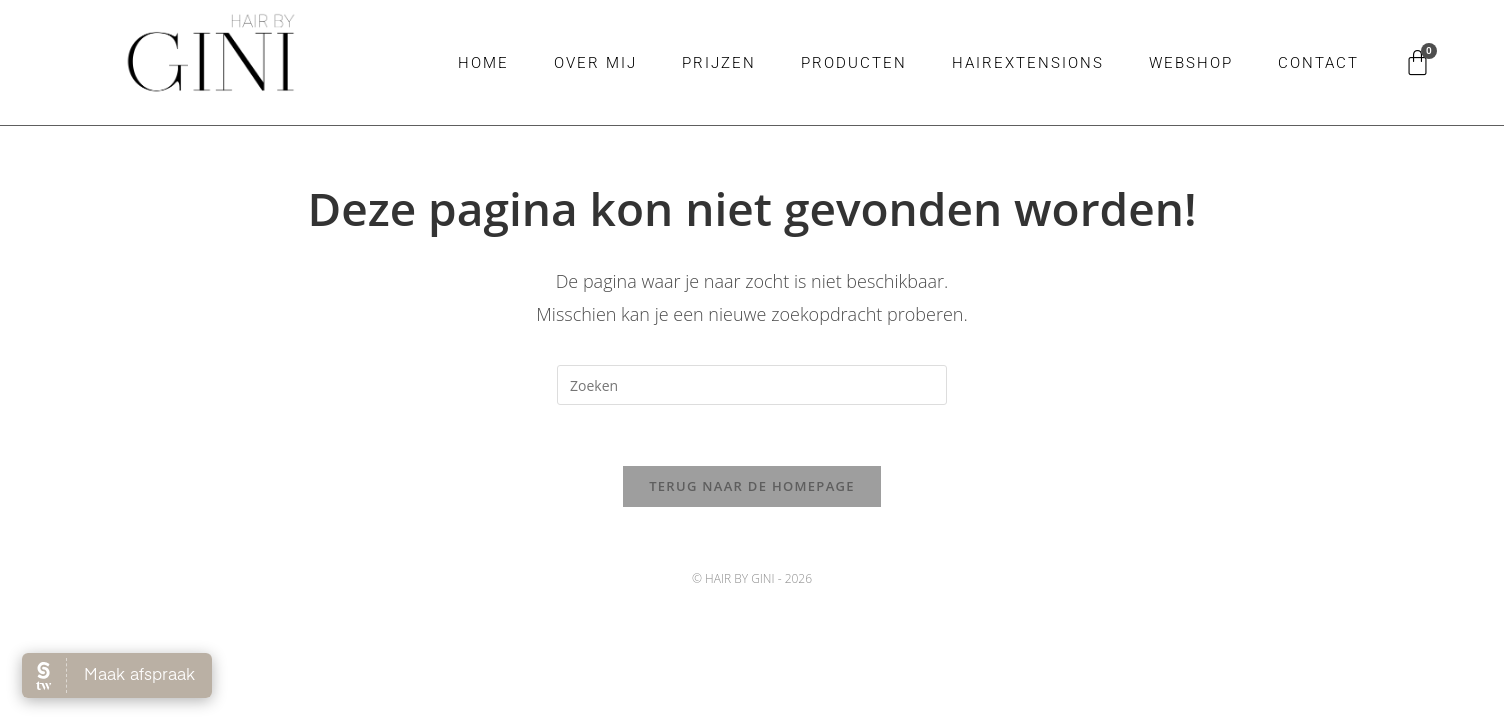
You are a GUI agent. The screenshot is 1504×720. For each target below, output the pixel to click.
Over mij (595, 63)
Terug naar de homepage (752, 486)
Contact (1318, 63)
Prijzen (719, 63)
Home (483, 63)
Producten (854, 63)
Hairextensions (1028, 63)
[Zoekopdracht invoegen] (752, 385)
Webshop (1191, 63)
